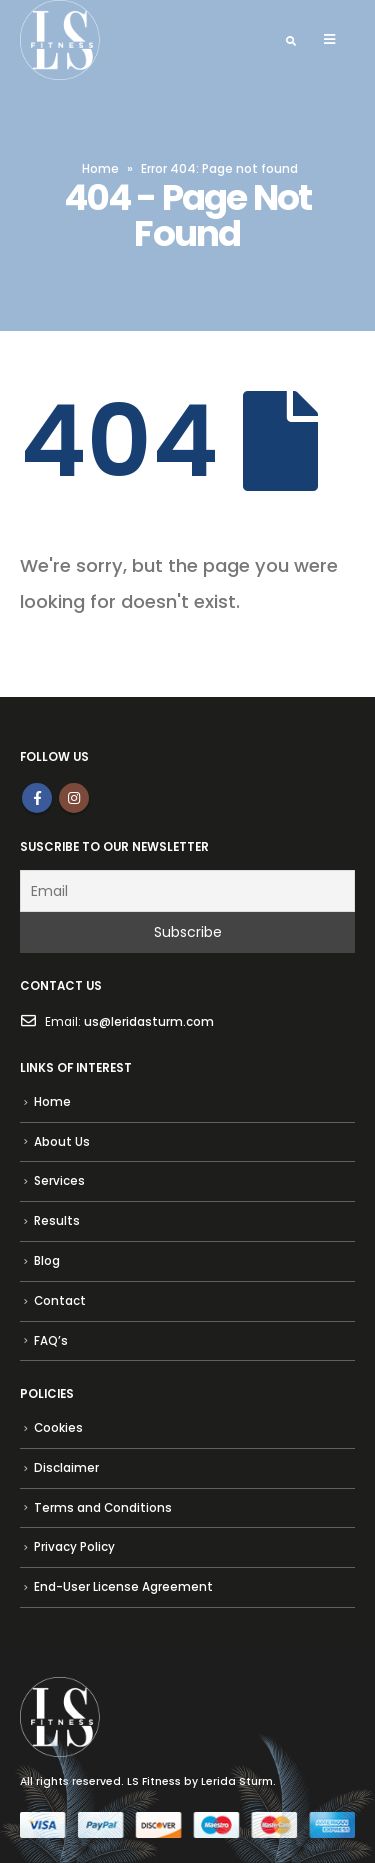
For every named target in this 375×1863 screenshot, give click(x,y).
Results (57, 1221)
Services (59, 1181)
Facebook (37, 798)
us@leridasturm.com (149, 1022)
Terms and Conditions (103, 1508)
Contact (60, 1301)
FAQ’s (51, 1341)
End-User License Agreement (123, 1587)
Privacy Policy (74, 1547)
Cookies (58, 1428)
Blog (47, 1261)
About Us (62, 1142)
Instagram (74, 798)
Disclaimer (66, 1468)
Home (100, 168)
